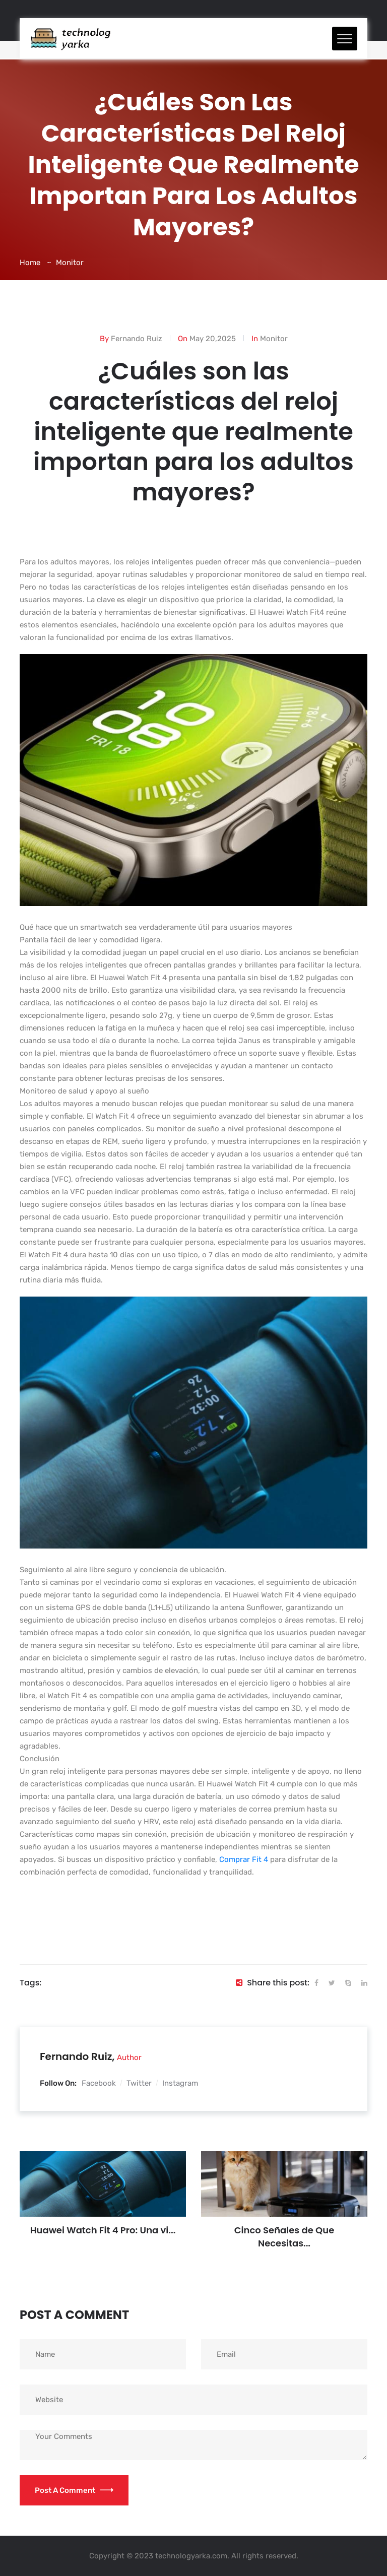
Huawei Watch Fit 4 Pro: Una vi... (103, 2230)
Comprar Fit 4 (243, 1859)
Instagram (180, 2083)
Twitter (139, 2083)
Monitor (70, 262)
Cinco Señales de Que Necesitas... (284, 2236)
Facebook (99, 2083)
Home (30, 262)
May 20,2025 (212, 338)
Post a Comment (74, 2490)
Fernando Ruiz (136, 338)
